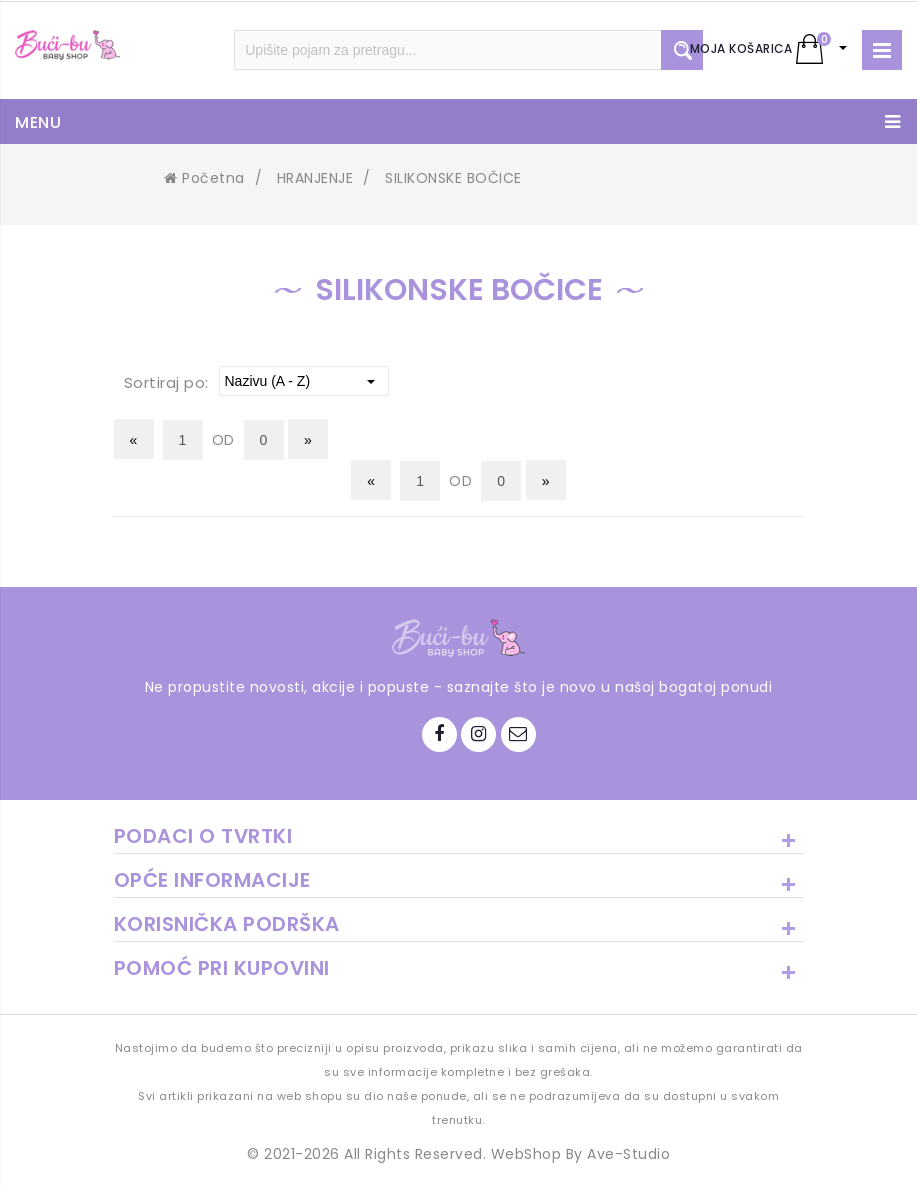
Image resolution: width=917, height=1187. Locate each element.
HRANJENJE (315, 178)
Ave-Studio (628, 1154)
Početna (204, 178)
